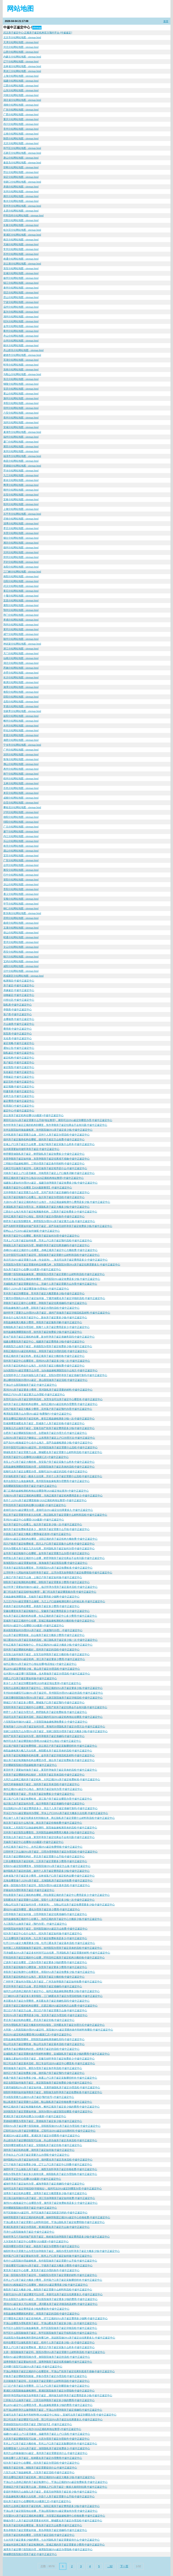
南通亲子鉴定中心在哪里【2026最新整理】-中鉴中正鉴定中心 (37, 1187)
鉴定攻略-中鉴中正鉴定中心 (18, 1043)
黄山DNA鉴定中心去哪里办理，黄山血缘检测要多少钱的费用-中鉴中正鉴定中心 (48, 2405)
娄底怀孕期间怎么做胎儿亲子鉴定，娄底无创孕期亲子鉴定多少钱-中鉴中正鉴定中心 (50, 2491)
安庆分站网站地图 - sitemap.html (21, 388)
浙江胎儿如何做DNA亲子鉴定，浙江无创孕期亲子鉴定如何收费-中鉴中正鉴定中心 (49, 2198)
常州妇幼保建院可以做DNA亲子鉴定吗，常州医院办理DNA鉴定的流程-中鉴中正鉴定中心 (53, 1692)
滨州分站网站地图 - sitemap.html (21, 552)
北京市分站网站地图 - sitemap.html (22, 37)
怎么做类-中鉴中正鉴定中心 (18, 1023)
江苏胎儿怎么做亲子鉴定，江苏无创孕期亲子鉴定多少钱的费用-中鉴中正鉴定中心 (49, 2400)
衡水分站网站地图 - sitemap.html (21, 201)
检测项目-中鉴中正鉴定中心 (18, 980)
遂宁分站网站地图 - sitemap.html (21, 831)
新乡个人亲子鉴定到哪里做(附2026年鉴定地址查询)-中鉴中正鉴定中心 (42, 1683)
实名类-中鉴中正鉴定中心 (17, 1038)
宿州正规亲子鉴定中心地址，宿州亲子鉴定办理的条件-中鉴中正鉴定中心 (44, 1216)
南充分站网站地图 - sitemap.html (21, 845)
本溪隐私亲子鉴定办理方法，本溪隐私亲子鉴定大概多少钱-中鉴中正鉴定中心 (46, 1206)
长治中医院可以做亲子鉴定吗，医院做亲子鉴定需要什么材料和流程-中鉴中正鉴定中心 (51, 1254)
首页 (165, 21)
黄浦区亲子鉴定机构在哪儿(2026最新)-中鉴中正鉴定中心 (34, 2116)
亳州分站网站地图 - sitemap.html (21, 417)
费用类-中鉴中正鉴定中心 (17, 1028)
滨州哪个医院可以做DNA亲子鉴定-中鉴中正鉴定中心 (32, 2366)
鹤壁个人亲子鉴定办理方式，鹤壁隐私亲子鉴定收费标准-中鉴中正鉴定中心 (45, 1712)
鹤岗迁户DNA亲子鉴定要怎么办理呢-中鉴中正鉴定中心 (34, 1394)
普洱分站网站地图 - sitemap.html (21, 942)
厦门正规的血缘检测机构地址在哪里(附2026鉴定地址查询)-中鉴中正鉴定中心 (46, 1490)
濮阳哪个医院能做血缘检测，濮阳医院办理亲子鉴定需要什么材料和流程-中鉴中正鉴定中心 (54, 1274)
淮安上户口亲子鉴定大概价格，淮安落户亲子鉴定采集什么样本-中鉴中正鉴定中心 (49, 1461)
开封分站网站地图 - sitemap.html (21, 562)
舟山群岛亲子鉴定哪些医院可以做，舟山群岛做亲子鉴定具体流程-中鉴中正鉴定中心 (50, 2140)
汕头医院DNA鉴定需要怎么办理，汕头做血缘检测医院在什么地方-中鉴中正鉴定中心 (50, 1370)
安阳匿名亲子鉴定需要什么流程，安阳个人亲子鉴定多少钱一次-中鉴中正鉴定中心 (49, 1899)
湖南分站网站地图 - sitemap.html (21, 104)
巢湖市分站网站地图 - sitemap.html (22, 432)
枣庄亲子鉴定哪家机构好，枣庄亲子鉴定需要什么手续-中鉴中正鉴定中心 (44, 1856)
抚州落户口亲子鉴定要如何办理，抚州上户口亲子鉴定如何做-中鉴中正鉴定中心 (47, 2255)
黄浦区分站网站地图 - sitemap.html (22, 234)
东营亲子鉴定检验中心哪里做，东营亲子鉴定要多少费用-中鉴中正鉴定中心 (45, 1967)
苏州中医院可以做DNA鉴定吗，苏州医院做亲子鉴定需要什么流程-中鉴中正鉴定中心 (50, 1447)
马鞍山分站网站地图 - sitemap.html (22, 374)
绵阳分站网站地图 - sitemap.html (21, 821)
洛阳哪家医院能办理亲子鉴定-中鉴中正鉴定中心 (30, 1485)
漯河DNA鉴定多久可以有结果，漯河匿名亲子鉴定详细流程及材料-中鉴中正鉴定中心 (50, 2304)
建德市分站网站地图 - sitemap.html (22, 355)
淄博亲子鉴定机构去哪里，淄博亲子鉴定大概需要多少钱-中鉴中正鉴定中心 (45, 2193)
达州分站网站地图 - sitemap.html (21, 865)
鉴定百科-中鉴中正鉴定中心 (18, 1081)
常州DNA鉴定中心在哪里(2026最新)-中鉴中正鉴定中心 (33, 1519)
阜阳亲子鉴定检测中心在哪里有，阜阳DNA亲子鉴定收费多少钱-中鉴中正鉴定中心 (49, 1971)
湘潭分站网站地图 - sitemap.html (21, 687)
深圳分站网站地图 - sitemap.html (21, 754)
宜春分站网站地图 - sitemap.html (21, 499)
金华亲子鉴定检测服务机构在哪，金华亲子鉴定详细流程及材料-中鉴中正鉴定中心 (49, 1755)
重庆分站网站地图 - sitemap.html (21, 119)
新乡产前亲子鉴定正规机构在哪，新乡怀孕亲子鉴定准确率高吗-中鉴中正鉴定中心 (49, 1336)
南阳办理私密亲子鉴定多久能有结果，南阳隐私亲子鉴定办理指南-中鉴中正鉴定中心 (50, 2174)
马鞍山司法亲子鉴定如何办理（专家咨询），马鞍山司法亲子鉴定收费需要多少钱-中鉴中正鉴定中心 (59, 1904)
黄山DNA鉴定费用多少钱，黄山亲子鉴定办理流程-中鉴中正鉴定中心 (41, 1668)
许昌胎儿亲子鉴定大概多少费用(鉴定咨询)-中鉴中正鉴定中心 (37, 1534)
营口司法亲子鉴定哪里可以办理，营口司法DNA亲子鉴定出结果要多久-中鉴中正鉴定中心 (53, 2419)
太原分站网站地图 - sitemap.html (21, 210)
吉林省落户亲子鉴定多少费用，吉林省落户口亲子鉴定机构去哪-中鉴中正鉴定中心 (49, 1875)
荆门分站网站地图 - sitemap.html (21, 614)
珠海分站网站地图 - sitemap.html (21, 759)
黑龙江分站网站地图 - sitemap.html (22, 71)
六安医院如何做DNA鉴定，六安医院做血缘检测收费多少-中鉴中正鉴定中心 (45, 1721)
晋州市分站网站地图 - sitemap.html (22, 205)
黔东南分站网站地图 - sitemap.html (22, 913)
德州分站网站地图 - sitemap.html (21, 547)
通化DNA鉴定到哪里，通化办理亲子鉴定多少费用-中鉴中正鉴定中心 (41, 1909)
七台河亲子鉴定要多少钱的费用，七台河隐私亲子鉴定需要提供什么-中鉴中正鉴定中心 (51, 2539)
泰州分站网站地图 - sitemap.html (21, 287)
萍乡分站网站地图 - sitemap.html (21, 470)
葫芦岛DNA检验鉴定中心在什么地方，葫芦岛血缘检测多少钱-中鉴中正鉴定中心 (48, 1442)
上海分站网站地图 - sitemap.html (21, 75)
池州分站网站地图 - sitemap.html (21, 422)
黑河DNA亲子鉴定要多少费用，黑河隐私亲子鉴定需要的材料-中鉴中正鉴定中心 (48, 1389)
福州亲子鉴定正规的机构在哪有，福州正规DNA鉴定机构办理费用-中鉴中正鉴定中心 (50, 1404)
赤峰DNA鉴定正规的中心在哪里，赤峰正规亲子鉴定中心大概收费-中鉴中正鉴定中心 (50, 1250)
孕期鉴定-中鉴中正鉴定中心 (18, 1076)
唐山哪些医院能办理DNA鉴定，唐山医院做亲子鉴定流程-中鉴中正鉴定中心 (45, 1380)
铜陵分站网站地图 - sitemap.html (21, 383)
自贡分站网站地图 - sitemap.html (21, 802)
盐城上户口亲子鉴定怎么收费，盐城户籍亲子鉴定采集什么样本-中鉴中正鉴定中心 (49, 1144)
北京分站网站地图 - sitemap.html (21, 143)
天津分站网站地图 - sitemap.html (21, 42)
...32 (110, 2566)
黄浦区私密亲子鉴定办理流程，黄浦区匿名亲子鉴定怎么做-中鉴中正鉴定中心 (46, 2227)
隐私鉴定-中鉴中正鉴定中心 (18, 1052)
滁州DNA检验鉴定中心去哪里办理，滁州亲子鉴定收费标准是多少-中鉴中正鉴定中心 (50, 2202)
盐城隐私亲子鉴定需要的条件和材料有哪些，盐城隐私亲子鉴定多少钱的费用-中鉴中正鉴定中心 (56, 2053)
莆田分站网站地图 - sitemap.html (21, 446)
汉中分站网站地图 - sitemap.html (21, 971)
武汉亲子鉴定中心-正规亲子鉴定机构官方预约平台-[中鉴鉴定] (37, 32)
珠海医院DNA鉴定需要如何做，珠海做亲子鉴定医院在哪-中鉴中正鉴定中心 (45, 1562)
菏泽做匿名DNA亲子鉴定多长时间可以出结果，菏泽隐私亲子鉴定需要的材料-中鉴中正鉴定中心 (56, 1952)
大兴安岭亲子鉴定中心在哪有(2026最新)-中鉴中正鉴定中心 (36, 2241)
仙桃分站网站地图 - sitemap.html (21, 658)
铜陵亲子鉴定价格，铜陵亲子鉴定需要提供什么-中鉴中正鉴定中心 (40, 2467)
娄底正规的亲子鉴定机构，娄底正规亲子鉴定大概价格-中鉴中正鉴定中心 (44, 1356)
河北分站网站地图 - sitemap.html (21, 47)
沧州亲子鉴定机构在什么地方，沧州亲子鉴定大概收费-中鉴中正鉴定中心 (44, 1365)
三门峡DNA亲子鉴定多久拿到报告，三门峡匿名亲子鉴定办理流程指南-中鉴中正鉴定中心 (53, 1996)
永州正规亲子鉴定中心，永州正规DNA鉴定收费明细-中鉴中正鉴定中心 (43, 1846)
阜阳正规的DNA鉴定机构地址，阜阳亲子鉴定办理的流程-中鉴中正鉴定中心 (45, 1351)
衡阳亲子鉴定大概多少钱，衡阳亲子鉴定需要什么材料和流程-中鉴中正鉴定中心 (47, 2289)
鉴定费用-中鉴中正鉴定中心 (18, 1100)
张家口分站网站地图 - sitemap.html (22, 181)
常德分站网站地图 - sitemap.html (21, 706)
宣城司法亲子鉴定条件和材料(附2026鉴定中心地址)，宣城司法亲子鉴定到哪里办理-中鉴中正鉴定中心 (60, 2414)
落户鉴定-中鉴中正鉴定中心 (18, 1062)
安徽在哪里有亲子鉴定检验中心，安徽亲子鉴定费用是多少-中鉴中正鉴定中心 (46, 1611)
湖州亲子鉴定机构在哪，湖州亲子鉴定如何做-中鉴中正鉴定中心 (39, 2150)
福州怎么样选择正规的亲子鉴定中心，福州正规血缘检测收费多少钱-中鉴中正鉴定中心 (51, 1991)
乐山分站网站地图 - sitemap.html (21, 841)
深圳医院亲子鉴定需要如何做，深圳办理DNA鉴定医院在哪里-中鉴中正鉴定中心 (48, 2111)
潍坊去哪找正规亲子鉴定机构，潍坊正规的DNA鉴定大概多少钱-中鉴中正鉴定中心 (49, 2477)
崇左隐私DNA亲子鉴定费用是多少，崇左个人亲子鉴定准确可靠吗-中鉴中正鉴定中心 (50, 1808)
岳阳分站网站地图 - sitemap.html (21, 701)
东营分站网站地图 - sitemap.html (21, 533)
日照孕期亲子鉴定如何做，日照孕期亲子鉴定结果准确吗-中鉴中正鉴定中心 (45, 1914)
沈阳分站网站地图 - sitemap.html (21, 220)
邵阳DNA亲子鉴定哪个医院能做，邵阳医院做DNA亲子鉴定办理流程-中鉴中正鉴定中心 (52, 2125)
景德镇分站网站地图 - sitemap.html (22, 465)
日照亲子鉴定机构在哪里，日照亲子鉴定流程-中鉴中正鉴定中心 (39, 2535)
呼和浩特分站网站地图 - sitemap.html (23, 215)
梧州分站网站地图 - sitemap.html (21, 778)
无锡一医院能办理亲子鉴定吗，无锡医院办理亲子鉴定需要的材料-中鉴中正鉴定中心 (50, 2275)
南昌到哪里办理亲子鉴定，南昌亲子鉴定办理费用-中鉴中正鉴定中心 (41, 2246)
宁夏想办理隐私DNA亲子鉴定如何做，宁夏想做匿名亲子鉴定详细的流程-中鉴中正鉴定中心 (54, 1298)
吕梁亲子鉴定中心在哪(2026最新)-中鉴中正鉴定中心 (32, 2178)
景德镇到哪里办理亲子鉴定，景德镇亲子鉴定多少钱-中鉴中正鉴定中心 (42, 2121)
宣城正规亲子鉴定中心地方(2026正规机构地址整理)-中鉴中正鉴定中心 (42, 2429)
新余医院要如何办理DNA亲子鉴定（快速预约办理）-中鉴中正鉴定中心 (43, 1630)
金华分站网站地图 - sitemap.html (21, 326)
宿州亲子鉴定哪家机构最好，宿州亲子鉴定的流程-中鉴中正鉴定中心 (41, 1649)
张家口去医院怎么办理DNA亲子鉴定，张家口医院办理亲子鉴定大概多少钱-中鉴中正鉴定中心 (55, 1731)
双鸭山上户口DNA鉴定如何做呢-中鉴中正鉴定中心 (31, 1230)
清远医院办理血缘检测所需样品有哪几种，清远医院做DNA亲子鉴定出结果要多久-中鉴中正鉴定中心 (59, 2337)
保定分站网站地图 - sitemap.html (21, 177)
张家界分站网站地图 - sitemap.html (22, 711)
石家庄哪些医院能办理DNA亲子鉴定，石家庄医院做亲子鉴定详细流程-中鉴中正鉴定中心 (53, 1697)
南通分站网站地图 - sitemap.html (21, 258)
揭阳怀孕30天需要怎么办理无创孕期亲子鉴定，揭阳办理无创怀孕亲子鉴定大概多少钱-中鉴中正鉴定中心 (61, 2251)
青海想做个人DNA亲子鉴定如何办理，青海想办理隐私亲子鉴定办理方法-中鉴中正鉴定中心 (54, 1726)
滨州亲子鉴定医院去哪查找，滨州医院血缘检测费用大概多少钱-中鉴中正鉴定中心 (49, 1832)
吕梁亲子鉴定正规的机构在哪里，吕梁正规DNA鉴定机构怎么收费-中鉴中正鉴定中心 (50, 2005)
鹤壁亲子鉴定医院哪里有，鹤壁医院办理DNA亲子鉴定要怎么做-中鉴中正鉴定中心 (49, 1221)
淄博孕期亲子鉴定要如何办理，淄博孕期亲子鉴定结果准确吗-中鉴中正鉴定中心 (47, 2361)
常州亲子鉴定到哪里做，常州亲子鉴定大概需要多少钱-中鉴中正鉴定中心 (44, 1293)
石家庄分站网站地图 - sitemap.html (22, 152)
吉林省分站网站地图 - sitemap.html (22, 66)
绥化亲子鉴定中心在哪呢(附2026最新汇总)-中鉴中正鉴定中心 (37, 2501)
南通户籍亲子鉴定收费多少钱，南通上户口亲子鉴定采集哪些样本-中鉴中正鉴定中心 (50, 2077)
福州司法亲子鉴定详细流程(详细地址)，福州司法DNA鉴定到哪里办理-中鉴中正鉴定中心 (52, 2188)
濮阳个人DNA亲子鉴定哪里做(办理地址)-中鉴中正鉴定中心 (36, 1288)
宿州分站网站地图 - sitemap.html (21, 408)
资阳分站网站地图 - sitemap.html (21, 879)
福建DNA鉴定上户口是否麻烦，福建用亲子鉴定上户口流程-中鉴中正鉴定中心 (46, 2433)
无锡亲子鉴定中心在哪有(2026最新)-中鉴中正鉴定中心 (33, 1842)
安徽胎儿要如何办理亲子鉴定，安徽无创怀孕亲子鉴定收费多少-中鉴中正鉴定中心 (49, 2058)
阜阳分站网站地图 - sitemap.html (21, 403)
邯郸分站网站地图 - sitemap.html (21, 167)
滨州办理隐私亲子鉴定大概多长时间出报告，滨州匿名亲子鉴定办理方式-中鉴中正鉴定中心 (54, 2024)
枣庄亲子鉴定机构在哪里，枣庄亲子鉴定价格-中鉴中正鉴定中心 (39, 2020)
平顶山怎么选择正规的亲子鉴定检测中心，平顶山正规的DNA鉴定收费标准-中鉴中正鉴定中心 (55, 2482)
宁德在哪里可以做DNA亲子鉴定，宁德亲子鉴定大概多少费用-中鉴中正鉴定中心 (48, 2265)
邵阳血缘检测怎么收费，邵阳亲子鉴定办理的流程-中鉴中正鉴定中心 (41, 1307)
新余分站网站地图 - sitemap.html (21, 480)
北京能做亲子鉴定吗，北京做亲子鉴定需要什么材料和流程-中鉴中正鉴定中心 (46, 2381)
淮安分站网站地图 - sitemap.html (21, 268)
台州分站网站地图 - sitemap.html (21, 340)
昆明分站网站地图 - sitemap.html (21, 918)
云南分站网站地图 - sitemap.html (21, 133)
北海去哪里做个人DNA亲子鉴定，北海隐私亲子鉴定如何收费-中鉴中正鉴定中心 (48, 1880)
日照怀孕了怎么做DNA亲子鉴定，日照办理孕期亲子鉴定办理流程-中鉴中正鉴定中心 (50, 1851)
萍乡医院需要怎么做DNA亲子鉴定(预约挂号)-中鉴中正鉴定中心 (38, 2097)
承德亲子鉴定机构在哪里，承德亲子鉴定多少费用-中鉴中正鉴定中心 (41, 1606)
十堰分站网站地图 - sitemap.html (21, 595)
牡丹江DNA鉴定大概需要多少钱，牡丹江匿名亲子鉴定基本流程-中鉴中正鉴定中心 (49, 1943)
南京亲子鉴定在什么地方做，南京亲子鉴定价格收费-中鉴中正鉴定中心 (42, 1822)
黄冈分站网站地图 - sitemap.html (21, 629)
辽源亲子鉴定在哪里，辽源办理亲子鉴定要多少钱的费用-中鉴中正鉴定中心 (45, 1962)
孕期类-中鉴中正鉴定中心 (17, 1009)
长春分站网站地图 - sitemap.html (21, 225)
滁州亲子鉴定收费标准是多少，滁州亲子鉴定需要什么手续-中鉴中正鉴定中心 (46, 1529)
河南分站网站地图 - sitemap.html (21, 95)
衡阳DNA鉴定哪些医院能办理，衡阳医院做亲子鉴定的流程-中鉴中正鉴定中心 (46, 2356)
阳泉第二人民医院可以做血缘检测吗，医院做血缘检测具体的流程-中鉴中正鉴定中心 (50, 1827)
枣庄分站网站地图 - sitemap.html (21, 528)
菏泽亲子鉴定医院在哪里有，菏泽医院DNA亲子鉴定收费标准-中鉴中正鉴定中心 (48, 1567)
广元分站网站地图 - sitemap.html (21, 826)
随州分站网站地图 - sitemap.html (21, 639)
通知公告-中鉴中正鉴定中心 (18, 1048)
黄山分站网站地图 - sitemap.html (21, 393)
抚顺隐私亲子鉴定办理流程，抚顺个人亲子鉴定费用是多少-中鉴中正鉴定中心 (46, 1327)
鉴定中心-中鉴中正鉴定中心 (18, 1110)
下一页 (124, 2566)
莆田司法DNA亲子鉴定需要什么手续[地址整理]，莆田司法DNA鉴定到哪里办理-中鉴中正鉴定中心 (57, 1120)
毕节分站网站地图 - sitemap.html (21, 903)
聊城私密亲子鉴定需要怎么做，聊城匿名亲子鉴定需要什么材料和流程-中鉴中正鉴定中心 (52, 1452)
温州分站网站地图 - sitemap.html (21, 306)
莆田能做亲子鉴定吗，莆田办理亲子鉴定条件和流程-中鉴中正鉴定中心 (42, 2068)
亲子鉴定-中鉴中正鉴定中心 (18, 985)
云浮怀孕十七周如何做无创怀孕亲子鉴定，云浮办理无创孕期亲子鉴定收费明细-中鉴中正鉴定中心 (57, 1572)
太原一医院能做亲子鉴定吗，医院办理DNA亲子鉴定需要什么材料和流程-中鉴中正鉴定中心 (54, 2352)
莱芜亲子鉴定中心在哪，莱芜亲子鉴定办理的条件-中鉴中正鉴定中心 (41, 2270)
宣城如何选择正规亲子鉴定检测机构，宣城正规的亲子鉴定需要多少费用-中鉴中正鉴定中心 (54, 2544)
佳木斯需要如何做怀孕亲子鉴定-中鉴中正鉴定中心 (31, 1149)
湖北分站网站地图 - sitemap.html (21, 663)
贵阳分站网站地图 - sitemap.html (21, 889)
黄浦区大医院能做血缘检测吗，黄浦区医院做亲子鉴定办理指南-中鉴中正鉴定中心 (49, 2390)
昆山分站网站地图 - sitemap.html (21, 297)
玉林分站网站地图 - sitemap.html (21, 783)
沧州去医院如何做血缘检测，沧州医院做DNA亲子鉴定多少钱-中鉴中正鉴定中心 (48, 1129)
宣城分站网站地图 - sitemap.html (21, 427)
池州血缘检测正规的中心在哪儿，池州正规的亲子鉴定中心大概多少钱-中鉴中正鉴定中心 (52, 1919)
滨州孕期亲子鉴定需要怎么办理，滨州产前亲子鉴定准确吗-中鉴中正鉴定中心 (46, 1192)
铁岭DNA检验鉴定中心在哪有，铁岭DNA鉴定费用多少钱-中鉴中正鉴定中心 (45, 2284)
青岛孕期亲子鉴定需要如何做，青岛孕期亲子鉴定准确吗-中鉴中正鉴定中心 (45, 2530)
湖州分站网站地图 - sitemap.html (21, 316)
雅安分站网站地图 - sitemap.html (21, 870)
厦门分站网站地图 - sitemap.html (21, 441)
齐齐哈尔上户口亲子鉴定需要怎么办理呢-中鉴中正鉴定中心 (36, 2154)
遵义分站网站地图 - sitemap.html (21, 894)
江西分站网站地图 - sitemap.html (21, 85)
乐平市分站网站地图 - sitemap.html (22, 513)
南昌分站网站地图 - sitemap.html (21, 460)
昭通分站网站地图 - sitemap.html (21, 937)
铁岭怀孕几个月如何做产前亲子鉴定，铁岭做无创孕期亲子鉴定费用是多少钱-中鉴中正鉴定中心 (56, 2236)
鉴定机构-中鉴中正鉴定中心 (18, 1057)
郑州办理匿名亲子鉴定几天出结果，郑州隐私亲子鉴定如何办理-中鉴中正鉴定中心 (49, 1548)
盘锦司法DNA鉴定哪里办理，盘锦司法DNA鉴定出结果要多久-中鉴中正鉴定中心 (48, 1510)
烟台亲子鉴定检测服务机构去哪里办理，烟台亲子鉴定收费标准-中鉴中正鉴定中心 (49, 1760)
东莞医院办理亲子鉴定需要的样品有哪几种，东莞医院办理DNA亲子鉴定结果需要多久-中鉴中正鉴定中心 (61, 1264)
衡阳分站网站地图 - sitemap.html (21, 691)
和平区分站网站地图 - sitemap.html (22, 148)
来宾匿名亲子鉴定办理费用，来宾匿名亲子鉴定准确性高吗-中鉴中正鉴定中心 (46, 2000)
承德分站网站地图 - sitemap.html (21, 186)
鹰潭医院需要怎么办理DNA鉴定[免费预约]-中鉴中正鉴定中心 (37, 1413)
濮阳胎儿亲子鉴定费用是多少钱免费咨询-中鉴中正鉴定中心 (36, 2308)
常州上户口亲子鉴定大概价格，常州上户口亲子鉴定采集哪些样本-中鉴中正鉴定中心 (50, 2443)
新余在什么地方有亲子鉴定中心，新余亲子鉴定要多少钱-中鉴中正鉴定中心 (45, 1317)
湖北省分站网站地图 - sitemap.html (22, 100)
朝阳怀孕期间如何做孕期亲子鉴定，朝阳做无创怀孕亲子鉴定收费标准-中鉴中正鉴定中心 (52, 2092)
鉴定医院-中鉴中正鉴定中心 (18, 1067)
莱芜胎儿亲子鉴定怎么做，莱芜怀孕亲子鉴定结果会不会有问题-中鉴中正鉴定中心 (49, 1837)
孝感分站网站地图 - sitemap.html (21, 619)
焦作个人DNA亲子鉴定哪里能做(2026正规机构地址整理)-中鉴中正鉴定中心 (45, 1500)
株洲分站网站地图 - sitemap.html (21, 682)
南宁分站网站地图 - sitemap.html (21, 773)
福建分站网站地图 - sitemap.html (21, 80)
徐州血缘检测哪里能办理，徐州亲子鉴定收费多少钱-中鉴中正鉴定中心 (42, 1331)
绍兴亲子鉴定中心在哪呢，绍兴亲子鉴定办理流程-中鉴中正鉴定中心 (41, 2462)
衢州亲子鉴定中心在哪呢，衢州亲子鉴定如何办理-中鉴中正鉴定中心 (41, 1235)
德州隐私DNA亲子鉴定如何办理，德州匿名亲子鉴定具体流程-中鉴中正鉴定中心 (48, 2159)
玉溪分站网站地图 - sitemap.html (21, 927)
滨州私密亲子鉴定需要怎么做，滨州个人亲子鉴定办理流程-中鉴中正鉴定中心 (46, 1134)
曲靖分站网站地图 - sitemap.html (21, 922)
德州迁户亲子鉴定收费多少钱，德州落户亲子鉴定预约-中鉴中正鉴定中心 (44, 2073)
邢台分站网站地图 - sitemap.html (21, 172)
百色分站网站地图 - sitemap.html (21, 788)
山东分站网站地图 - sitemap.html (21, 90)
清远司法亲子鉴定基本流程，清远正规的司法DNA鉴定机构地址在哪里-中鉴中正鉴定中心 (53, 1716)
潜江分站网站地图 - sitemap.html (21, 648)
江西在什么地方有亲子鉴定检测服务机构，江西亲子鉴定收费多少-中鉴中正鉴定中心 (50, 1211)
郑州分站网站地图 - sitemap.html (21, 557)
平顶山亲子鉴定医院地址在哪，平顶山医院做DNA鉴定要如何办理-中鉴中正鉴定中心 (50, 2510)
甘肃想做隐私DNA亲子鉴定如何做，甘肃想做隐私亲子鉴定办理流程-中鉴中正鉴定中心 (51, 2087)
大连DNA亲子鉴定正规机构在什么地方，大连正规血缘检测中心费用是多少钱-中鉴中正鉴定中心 (56, 1202)
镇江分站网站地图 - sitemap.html (21, 282)
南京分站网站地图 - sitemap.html (21, 239)
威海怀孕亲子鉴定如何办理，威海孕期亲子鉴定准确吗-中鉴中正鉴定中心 (44, 2183)
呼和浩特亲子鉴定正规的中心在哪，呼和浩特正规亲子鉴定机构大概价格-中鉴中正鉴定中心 (54, 1957)
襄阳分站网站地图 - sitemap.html (21, 605)
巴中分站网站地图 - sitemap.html (21, 874)
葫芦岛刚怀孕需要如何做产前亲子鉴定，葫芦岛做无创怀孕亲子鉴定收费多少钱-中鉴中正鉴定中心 (57, 1226)
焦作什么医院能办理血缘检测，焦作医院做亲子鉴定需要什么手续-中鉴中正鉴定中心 (50, 2260)
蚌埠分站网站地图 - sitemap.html (21, 364)
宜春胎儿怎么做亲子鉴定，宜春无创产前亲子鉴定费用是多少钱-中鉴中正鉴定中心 (49, 1428)
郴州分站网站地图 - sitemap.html (21, 720)
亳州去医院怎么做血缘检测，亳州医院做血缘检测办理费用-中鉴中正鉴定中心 (46, 1481)
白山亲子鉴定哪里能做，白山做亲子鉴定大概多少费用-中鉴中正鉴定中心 (44, 1635)
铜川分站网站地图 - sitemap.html (21, 956)
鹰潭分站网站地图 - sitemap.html (21, 485)
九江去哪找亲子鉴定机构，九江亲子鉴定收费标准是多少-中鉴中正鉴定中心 (45, 1938)
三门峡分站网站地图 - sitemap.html (22, 571)
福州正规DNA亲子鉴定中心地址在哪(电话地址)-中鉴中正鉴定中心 (40, 1664)
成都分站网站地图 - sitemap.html (21, 797)
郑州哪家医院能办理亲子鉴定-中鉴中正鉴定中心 (30, 2207)
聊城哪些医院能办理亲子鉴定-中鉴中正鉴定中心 (30, 2554)
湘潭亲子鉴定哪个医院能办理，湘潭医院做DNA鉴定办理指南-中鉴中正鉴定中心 (48, 2549)
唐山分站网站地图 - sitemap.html (21, 157)
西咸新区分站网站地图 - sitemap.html (23, 975)
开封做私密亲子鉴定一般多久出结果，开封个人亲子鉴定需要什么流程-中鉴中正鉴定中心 (52, 1476)
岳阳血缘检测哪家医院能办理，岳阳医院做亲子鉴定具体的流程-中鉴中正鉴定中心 (49, 1466)
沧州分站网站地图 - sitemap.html (21, 191)
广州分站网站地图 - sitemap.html (21, 749)
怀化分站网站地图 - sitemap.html (21, 730)
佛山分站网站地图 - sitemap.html (21, 764)
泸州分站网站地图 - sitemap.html (21, 812)
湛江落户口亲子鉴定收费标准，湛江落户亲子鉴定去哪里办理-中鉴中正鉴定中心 (47, 1798)
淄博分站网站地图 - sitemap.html (21, 523)
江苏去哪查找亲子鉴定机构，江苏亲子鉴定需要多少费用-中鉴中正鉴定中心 (45, 1861)
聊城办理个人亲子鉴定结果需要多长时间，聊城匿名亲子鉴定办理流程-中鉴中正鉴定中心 (52, 2520)
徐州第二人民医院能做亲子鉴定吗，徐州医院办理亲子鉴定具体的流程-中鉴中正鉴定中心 (52, 1947)
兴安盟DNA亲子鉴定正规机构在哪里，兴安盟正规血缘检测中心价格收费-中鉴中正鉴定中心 (54, 2515)
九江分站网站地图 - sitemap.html (21, 475)
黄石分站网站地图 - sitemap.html (21, 590)
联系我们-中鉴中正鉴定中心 (18, 1105)
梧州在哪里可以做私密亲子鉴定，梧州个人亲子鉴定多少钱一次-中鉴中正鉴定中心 (49, 2342)
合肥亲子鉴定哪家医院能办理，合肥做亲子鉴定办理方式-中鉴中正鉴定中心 (45, 1433)
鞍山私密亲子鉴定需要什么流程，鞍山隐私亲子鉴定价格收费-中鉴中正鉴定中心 (47, 2101)
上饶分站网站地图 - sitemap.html (21, 509)
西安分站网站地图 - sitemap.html (21, 951)
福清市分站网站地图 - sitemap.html (22, 456)
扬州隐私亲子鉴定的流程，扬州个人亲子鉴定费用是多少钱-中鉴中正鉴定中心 (46, 1870)
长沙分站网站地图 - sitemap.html (21, 677)
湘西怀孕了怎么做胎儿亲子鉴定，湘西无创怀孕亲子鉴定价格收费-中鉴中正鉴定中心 (50, 2169)
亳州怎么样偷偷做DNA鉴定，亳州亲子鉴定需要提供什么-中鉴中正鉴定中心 (45, 2453)
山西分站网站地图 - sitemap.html (21, 51)
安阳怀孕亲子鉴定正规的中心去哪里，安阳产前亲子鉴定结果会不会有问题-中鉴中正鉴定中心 (55, 1707)
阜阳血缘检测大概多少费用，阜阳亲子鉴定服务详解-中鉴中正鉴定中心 (42, 1322)
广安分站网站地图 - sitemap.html (21, 860)
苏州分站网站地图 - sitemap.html (21, 254)
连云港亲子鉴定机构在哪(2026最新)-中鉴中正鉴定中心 (33, 1115)
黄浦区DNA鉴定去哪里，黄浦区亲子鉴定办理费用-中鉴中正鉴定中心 (41, 2135)
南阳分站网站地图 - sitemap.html (21, 576)
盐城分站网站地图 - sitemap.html (21, 273)
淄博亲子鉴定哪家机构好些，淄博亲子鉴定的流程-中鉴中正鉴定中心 (41, 2048)
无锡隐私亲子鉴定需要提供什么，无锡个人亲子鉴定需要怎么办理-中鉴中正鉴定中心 (50, 1283)
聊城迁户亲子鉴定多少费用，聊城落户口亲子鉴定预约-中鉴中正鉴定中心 (44, 1702)
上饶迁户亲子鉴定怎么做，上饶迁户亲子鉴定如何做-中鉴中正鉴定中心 (42, 1577)
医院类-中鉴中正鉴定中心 (17, 1033)
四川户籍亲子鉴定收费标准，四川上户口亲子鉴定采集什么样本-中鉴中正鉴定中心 (49, 1543)
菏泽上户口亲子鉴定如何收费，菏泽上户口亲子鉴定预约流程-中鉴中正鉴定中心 (47, 1240)
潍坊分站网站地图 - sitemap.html (21, 542)
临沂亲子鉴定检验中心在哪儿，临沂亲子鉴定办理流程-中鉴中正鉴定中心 (44, 1197)
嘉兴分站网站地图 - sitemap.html (21, 311)
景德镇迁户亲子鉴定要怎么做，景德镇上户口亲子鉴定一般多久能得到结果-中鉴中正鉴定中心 (55, 2486)
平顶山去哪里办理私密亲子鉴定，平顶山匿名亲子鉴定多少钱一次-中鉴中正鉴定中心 (50, 2323)
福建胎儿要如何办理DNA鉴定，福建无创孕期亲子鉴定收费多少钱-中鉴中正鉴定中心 (50, 1182)
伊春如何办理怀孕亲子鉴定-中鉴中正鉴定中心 (29, 1890)
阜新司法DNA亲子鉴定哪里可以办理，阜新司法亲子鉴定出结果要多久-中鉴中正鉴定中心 (53, 2294)
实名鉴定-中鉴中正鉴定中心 (18, 1072)
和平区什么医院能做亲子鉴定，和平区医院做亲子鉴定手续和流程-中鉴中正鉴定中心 (50, 2332)
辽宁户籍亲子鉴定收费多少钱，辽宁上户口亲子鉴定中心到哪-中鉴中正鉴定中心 (47, 2164)
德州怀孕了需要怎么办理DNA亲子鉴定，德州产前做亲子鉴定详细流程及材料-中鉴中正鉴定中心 (56, 1312)
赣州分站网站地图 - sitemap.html (21, 489)
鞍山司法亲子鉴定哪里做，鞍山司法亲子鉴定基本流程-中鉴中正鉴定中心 (44, 2044)
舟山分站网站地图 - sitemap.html (21, 335)
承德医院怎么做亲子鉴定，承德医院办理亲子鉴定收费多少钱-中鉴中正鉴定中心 (47, 1346)
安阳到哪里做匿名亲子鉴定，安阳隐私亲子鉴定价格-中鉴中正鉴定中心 (42, 2145)
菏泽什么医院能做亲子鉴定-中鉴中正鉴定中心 (29, 2231)
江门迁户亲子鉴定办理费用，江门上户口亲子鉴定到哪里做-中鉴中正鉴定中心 (46, 2385)
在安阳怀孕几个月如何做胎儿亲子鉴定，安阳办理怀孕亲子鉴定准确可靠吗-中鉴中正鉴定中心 (55, 1375)
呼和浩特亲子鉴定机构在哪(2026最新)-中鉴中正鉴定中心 (34, 1505)
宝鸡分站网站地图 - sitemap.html (21, 961)
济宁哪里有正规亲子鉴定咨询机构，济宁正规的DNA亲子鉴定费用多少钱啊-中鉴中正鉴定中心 (55, 2318)
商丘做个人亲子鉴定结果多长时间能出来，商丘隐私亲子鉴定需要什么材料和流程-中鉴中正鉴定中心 (59, 1818)
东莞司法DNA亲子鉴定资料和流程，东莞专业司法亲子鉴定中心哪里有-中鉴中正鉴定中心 (53, 1399)
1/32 (138, 2566)
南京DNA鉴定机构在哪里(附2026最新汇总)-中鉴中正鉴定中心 (37, 2034)
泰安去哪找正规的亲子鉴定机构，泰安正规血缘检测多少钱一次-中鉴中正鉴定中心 (49, 1418)
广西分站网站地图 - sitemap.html (21, 114)
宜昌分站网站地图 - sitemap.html (21, 600)
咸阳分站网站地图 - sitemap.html (21, 966)
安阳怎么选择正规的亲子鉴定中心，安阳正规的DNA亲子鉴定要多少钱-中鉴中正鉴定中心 (53, 1688)
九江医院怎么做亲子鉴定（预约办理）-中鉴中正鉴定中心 (35, 1923)
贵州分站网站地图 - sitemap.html (21, 128)
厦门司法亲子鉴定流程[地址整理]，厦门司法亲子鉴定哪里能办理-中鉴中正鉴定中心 (49, 1591)
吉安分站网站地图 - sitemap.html (21, 494)
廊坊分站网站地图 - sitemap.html (21, 196)
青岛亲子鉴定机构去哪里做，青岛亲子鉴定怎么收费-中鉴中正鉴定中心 (42, 2525)
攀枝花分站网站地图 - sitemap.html (22, 807)
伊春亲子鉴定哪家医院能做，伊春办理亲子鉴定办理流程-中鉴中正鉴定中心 (45, 2376)
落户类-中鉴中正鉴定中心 (17, 1014)
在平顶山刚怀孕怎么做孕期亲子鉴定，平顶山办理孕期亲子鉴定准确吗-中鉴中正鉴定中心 (52, 2409)
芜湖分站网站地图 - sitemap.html (21, 359)
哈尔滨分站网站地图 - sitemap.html (22, 229)
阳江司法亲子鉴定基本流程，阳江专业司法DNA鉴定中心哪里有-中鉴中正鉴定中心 (49, 2063)
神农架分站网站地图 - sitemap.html (22, 643)
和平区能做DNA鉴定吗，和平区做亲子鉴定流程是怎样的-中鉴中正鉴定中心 (45, 2212)
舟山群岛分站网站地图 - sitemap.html (23, 350)
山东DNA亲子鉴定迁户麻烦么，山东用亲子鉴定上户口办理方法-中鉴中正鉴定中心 (49, 1437)
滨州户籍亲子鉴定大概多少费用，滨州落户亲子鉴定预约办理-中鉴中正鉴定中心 (47, 1408)
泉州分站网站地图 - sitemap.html (21, 451)
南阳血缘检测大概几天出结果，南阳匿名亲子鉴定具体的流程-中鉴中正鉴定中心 (47, 1750)
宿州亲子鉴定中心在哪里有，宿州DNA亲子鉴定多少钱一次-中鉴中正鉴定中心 (46, 1360)
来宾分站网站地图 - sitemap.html (21, 793)
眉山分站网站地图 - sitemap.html (21, 850)
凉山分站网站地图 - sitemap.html (21, 884)
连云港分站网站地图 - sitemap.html (22, 263)
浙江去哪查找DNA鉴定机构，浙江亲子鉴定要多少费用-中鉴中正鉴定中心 (44, 1659)
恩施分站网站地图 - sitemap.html (21, 667)
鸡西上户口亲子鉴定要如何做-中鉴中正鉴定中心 (30, 1678)
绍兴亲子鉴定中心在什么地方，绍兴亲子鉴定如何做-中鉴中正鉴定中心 (42, 1933)
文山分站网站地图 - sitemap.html (21, 946)
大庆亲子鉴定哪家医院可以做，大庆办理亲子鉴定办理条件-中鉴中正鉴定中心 (46, 2438)
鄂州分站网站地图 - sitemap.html (21, 610)
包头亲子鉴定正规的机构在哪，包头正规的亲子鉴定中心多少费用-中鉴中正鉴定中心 (50, 1615)
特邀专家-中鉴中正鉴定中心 (18, 1091)
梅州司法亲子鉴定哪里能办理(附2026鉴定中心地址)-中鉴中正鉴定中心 (42, 1741)
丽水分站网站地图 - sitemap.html (21, 345)
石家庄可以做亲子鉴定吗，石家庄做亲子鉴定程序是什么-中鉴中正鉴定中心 (45, 1168)
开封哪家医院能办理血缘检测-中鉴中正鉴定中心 (30, 1765)
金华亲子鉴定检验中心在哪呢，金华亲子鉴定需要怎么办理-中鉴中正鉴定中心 (46, 1553)
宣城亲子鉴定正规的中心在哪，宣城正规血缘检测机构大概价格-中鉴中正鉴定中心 (49, 1620)
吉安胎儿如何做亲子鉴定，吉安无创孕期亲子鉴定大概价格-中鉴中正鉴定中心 (46, 1654)
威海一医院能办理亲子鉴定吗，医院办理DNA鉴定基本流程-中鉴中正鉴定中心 (46, 1885)
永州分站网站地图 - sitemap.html (21, 725)
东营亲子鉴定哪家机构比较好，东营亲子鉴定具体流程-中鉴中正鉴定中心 (44, 1774)
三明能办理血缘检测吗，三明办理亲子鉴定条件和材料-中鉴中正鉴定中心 (44, 1163)
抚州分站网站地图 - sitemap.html (21, 504)
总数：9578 (47, 2566)
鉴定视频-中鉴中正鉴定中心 (18, 1086)
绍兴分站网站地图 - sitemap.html (21, 321)
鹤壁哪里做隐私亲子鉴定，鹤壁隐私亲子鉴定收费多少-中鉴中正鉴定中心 (44, 1153)
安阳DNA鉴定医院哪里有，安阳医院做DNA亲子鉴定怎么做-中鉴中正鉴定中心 (47, 1866)
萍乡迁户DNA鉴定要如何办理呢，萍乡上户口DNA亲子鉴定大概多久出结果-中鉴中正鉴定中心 (55, 1813)
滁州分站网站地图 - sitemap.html (21, 398)
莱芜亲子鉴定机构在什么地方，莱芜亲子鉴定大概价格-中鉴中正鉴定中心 (44, 1976)
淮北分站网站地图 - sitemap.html (21, 379)
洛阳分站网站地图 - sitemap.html (21, 566)
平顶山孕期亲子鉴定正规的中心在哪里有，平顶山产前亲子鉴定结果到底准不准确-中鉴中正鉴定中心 (59, 2371)
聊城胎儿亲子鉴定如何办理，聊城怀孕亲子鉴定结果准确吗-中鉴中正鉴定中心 (46, 1245)
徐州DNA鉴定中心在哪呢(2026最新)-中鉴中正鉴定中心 (33, 1625)
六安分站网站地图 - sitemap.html (21, 412)
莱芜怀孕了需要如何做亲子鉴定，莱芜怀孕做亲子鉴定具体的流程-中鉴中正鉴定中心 (50, 1769)
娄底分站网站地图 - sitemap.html (21, 735)
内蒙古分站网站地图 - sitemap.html (22, 56)
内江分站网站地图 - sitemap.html (21, 836)
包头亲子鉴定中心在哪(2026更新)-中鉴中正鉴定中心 (32, 1269)
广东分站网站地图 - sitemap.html (21, 109)
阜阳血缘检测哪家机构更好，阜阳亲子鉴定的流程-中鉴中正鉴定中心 (41, 2313)
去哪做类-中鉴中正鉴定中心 (18, 1019)
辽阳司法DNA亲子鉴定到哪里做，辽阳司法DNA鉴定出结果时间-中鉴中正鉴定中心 (49, 2130)
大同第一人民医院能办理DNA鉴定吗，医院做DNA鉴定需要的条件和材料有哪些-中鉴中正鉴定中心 (58, 2029)
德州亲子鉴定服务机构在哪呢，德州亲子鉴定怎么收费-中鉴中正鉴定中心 (44, 1139)
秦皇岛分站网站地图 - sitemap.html (22, 162)
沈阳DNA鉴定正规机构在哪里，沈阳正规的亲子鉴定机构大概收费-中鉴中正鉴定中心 (50, 1538)
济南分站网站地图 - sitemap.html (21, 518)
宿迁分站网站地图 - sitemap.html (21, 292)
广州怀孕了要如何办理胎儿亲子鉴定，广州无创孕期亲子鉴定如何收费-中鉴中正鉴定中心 (52, 1981)
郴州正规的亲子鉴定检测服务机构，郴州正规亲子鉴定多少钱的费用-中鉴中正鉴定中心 (51, 2106)
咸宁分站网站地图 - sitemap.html (21, 634)
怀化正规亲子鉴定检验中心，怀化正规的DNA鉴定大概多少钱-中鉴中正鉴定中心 (48, 1644)
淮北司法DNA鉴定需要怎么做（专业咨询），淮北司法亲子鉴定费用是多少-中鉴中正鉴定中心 (55, 1259)
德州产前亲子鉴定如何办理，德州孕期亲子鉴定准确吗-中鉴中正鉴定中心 (44, 1736)
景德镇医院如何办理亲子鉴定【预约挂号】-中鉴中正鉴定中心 (37, 2424)
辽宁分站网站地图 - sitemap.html (21, 61)
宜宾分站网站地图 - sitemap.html (21, 855)
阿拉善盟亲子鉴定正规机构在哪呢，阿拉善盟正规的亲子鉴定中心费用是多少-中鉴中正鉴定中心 (56, 1895)
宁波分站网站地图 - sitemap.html (21, 302)
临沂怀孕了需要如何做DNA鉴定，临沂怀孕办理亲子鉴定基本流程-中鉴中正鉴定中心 (50, 1587)
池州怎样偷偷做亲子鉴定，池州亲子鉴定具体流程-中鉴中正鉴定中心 (41, 1784)
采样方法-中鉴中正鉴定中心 (18, 1096)
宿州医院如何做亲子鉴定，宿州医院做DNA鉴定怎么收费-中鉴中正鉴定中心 (45, 1928)
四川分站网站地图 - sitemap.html (21, 124)
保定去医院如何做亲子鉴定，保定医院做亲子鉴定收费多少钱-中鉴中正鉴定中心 (47, 2082)
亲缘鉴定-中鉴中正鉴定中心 (18, 990)
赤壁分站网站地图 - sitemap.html (21, 672)
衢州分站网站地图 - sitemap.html (21, 331)
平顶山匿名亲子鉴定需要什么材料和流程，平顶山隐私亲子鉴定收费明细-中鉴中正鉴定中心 (54, 2222)
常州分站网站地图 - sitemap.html (21, 249)
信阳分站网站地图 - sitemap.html (21, 581)
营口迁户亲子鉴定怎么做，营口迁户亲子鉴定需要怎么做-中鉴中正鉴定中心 (45, 2010)
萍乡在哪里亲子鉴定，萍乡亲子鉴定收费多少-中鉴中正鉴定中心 (39, 1793)
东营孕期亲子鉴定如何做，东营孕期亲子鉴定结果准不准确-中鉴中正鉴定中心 (46, 1158)
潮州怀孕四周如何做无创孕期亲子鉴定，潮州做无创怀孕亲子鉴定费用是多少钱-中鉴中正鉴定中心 (57, 2395)
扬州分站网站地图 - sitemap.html (21, 278)
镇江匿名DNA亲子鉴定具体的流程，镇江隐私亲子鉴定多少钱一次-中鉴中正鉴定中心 (50, 1639)
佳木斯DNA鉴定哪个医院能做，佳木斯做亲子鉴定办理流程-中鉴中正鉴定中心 (46, 1673)
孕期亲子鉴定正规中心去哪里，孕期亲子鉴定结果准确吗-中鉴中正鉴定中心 (45, 1303)
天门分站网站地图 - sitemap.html (21, 653)
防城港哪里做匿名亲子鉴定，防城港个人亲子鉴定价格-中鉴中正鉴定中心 (44, 1423)
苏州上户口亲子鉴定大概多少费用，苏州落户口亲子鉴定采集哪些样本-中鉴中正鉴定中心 (52, 2279)
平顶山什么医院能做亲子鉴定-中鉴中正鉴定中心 (30, 1384)
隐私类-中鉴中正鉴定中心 (17, 1004)
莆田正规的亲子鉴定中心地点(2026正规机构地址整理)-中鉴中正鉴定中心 (43, 1177)
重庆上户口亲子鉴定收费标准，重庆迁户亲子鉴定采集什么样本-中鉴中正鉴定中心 (49, 2347)
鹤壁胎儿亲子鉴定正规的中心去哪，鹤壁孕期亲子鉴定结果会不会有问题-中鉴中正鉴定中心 (54, 1558)
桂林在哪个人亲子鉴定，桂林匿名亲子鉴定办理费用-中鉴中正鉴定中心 (42, 2458)
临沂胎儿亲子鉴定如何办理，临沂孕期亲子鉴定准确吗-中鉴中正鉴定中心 (44, 1803)
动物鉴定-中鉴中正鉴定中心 (18, 995)
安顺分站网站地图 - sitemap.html (21, 898)
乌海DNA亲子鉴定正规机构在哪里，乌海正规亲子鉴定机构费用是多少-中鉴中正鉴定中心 (53, 1495)
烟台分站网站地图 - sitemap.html (21, 537)
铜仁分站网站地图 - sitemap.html (21, 908)
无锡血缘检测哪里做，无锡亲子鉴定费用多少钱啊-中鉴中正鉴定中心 (41, 1596)
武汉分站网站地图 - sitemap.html (21, 586)
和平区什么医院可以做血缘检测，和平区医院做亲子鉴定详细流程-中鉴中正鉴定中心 (50, 2328)
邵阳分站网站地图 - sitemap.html (21, 696)
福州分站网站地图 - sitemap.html (21, 436)
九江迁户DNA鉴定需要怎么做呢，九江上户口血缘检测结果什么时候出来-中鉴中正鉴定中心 (54, 1601)
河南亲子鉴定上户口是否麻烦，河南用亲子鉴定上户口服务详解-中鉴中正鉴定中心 (49, 1173)
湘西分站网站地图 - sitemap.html (21, 740)
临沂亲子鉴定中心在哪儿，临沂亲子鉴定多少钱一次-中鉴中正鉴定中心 (42, 1524)
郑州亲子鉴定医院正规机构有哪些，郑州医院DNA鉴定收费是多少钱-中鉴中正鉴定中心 (51, 1279)
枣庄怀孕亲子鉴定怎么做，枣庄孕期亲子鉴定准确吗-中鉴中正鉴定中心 (42, 1986)
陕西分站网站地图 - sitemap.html (21, 138)
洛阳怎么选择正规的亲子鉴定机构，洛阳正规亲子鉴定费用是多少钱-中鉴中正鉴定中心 (51, 2506)
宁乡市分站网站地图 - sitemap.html (22, 744)
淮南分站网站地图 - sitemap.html (21, 369)
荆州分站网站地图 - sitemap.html (21, 624)
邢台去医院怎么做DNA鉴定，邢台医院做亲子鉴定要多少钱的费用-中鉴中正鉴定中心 (50, 2299)
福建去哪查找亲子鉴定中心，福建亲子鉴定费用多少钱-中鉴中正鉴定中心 (44, 1341)
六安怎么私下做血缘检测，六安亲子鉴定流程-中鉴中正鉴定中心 (39, 2472)
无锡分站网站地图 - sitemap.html (21, 244)
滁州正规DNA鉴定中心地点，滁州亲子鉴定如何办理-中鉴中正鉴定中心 (43, 1789)
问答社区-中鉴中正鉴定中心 (18, 999)
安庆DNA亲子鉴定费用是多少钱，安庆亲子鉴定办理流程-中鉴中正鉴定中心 (45, 2015)
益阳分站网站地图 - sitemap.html (21, 716)
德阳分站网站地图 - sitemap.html (21, 817)
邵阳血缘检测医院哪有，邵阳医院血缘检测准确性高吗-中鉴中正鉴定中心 (44, 2039)
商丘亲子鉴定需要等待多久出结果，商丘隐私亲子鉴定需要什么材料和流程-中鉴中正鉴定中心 (55, 1514)
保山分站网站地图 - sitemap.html (21, 932)
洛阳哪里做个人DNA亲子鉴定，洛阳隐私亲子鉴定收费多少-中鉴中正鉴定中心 (46, 2448)
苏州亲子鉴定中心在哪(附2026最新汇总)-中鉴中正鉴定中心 (36, 1457)
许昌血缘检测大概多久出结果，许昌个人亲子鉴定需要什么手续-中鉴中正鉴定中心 (49, 2496)
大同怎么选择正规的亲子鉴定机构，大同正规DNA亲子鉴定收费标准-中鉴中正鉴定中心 (51, 1779)
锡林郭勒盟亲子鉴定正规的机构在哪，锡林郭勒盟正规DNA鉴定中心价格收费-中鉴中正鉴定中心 (56, 2217)
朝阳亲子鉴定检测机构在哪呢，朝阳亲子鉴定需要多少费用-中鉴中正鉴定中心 (46, 1582)
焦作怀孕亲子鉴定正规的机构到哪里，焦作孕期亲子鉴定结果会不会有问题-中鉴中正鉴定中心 (55, 1125)
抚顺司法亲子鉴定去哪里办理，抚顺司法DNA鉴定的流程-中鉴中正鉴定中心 (45, 1471)
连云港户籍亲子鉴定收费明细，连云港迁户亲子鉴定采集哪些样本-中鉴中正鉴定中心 (50, 1745)
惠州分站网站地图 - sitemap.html (21, 768)
